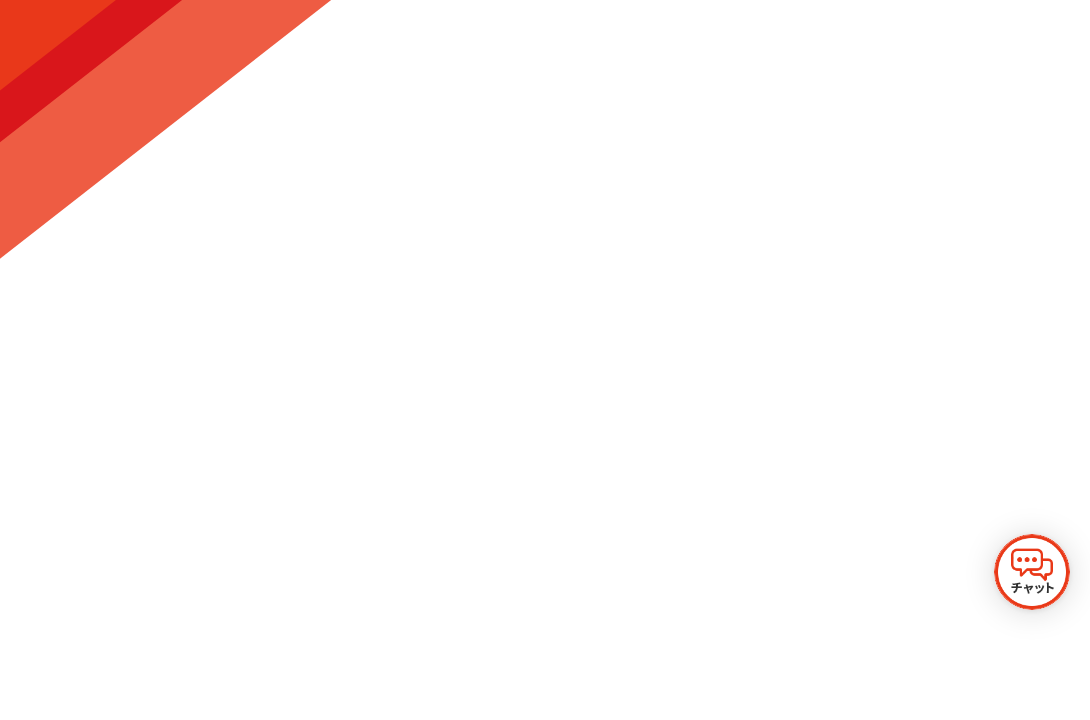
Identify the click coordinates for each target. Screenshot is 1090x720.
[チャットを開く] (1032, 572)
